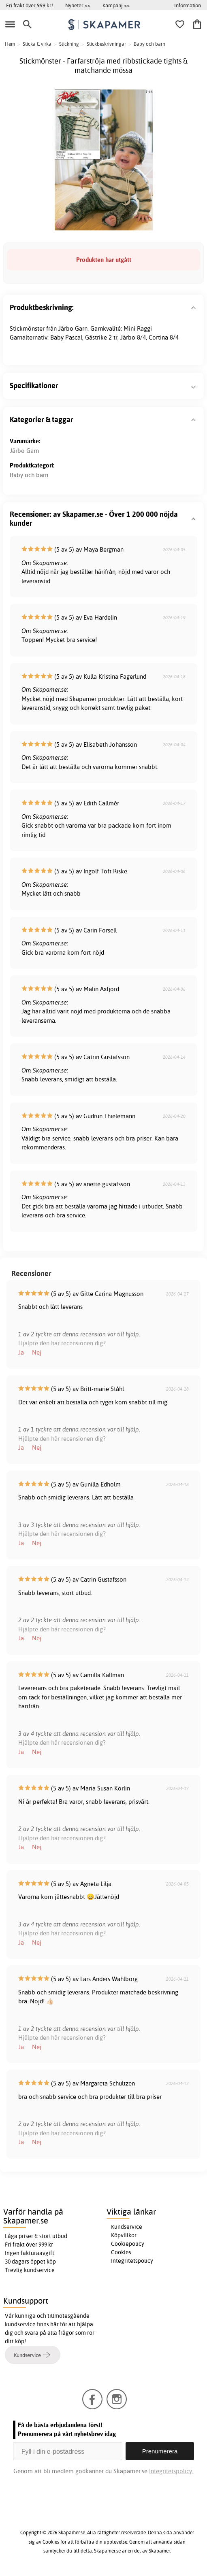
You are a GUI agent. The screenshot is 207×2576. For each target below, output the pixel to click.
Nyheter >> (77, 5)
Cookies (121, 2252)
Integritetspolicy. (171, 2471)
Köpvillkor (124, 2235)
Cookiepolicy (127, 2243)
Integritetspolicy (132, 2260)
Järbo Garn (24, 450)
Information (187, 5)
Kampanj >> (116, 5)
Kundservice (126, 2226)
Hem (10, 44)
